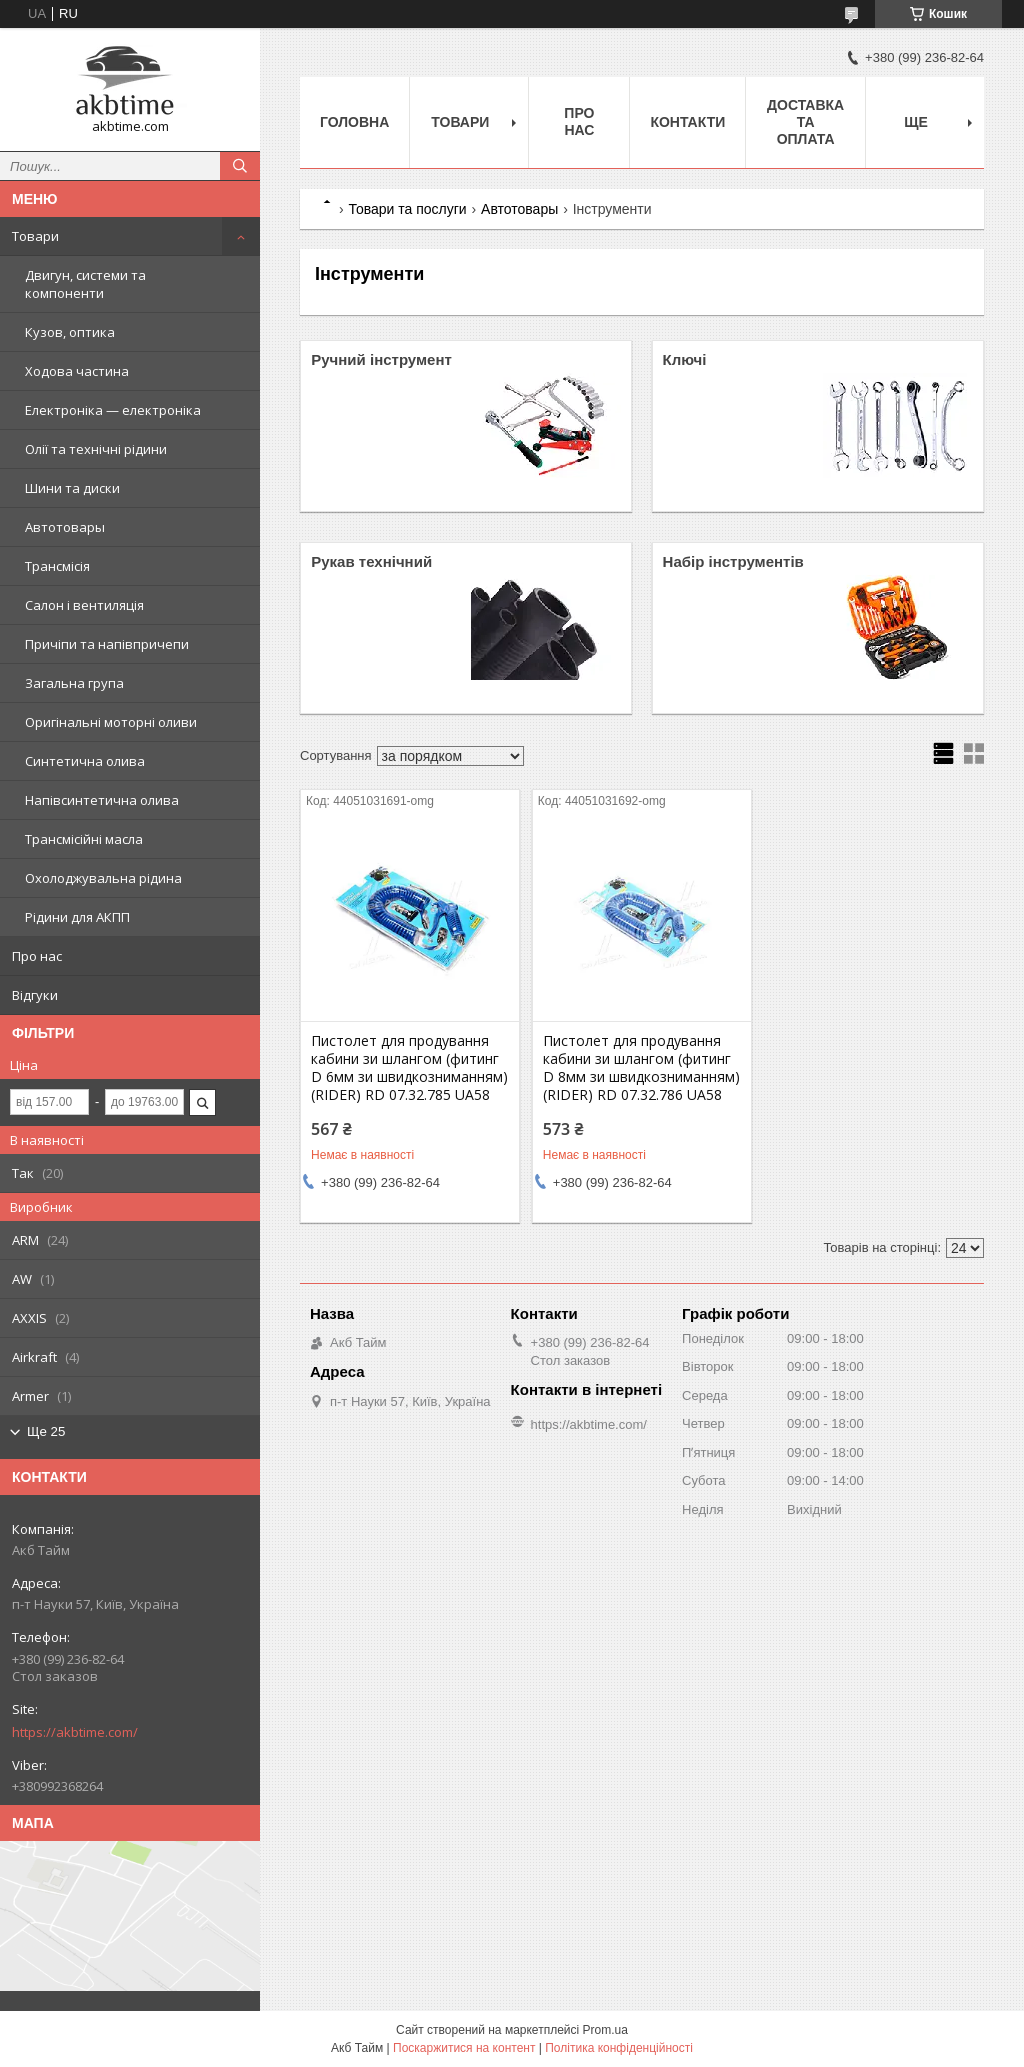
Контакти (687, 122)
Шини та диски (72, 488)
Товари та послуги (407, 209)
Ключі (685, 359)
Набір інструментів (733, 561)
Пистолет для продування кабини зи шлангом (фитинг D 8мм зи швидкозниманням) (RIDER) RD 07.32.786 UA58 (641, 1068)
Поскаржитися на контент (464, 2048)
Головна (354, 122)
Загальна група (74, 683)
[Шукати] (240, 166)
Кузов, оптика (70, 332)
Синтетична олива (85, 761)
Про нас (37, 956)
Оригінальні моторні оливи (111, 722)
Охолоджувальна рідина (103, 878)
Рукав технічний (371, 561)
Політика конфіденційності (619, 2048)
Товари (35, 236)
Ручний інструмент (381, 359)
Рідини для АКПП (77, 917)
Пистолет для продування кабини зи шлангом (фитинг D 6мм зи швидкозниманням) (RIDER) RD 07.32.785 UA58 (409, 1068)
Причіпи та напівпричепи (107, 644)
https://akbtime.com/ (75, 1732)
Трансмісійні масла (84, 839)
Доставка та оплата (805, 122)
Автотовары (65, 527)
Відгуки (35, 995)
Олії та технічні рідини (96, 449)
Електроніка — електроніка (113, 410)
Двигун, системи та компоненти (85, 284)
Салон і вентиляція (84, 605)
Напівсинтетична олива (102, 800)
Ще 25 (46, 1431)
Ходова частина (77, 371)
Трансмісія (57, 566)
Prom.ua (605, 2030)
